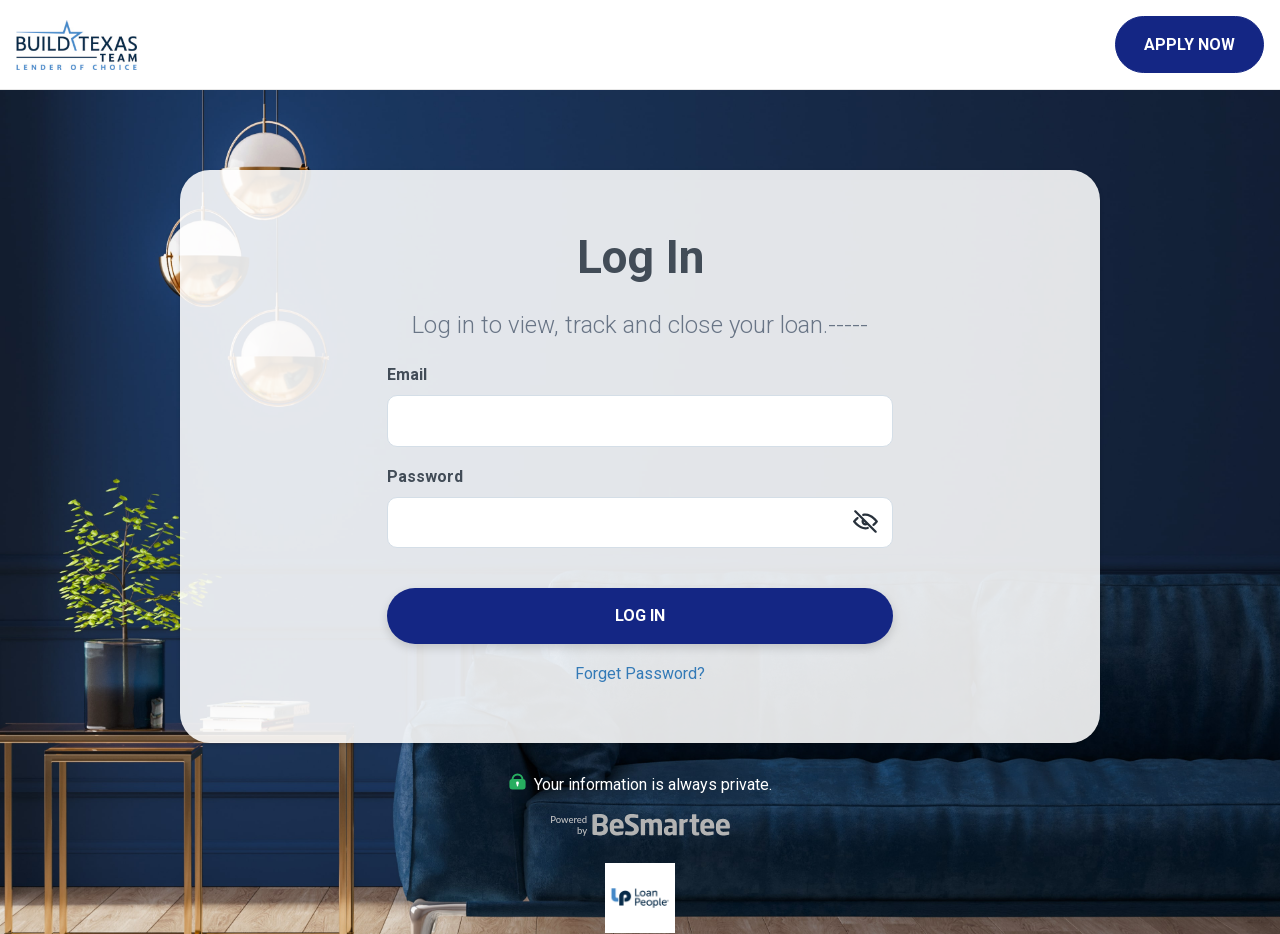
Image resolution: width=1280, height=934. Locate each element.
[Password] (640, 522)
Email (407, 374)
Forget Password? (640, 673)
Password (425, 476)
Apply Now (1189, 44)
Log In (640, 615)
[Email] (640, 420)
